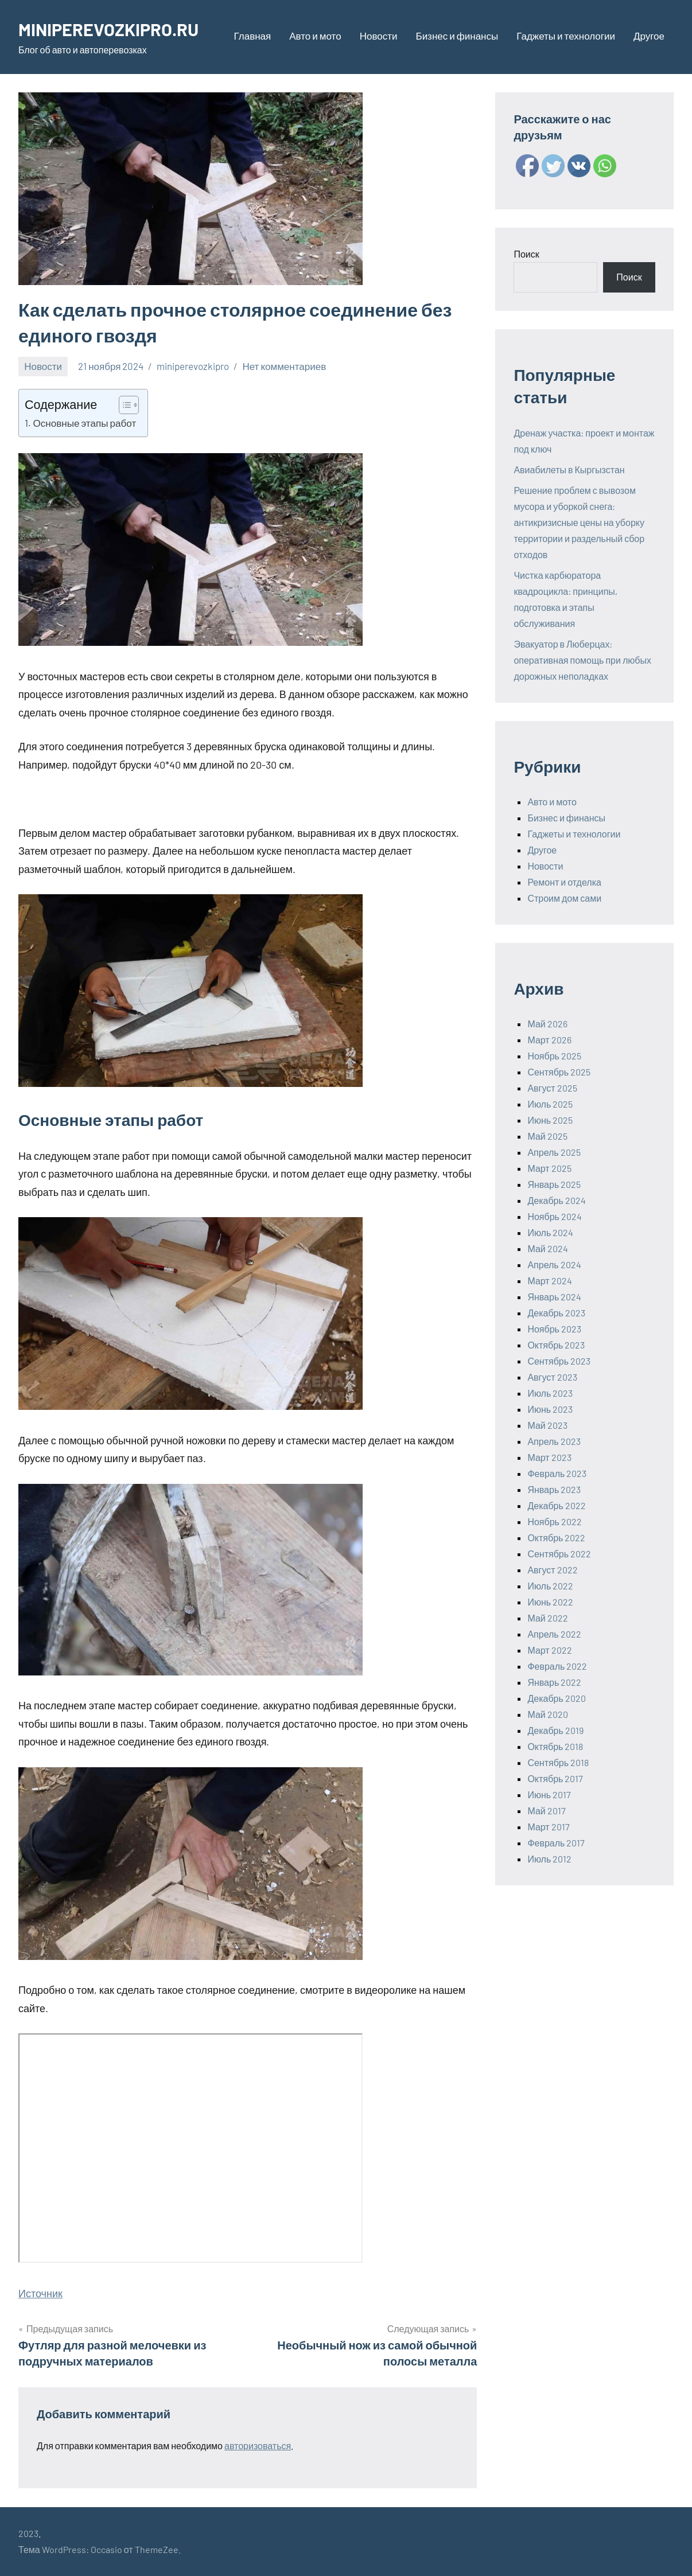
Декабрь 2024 (556, 1200)
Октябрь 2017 (555, 1778)
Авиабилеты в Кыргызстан (569, 469)
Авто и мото (315, 35)
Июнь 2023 (550, 1409)
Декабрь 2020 (556, 1698)
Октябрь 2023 (556, 1344)
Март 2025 (549, 1168)
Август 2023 (552, 1376)
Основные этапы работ (84, 422)
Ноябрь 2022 (554, 1521)
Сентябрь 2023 (558, 1360)
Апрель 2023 (553, 1441)
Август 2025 (552, 1087)
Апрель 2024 (554, 1264)
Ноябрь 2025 (554, 1055)
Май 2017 (546, 1810)
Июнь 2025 (550, 1119)
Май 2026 (547, 1023)
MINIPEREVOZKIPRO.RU (113, 29)
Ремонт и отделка (564, 881)
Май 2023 (547, 1425)
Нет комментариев (284, 366)
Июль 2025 (550, 1103)
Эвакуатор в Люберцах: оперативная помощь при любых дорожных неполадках (582, 659)
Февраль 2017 (556, 1842)
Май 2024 (547, 1248)
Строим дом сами (564, 898)
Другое (648, 35)
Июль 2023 (550, 1393)
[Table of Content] (129, 405)
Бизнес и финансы (456, 35)
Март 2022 (549, 1649)
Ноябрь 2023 (554, 1328)
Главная (252, 35)
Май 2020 (547, 1714)
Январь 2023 (554, 1489)
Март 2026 (549, 1039)
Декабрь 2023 (556, 1312)
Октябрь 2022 (556, 1537)
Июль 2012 (549, 1858)
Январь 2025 (554, 1184)
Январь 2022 (554, 1682)
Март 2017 (548, 1826)
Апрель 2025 (553, 1152)
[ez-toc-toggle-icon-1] (123, 405)
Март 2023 (549, 1457)
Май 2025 (547, 1136)
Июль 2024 (550, 1232)
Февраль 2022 (557, 1666)
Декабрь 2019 (555, 1730)
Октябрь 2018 (555, 1746)
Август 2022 (552, 1569)
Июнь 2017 (549, 1794)
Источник (40, 2293)
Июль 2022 (550, 1585)
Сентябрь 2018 (558, 1762)
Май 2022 (547, 1617)
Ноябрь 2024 (554, 1216)
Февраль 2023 (556, 1473)
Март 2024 (549, 1280)
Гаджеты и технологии (565, 35)
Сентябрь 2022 (559, 1553)
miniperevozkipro (193, 366)
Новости (379, 35)
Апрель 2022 (554, 1633)
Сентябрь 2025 (558, 1071)
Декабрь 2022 (556, 1505)
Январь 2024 (554, 1296)
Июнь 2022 (550, 1601)
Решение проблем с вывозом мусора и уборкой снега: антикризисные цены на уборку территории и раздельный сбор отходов (579, 522)
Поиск (526, 253)
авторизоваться (257, 2445)
